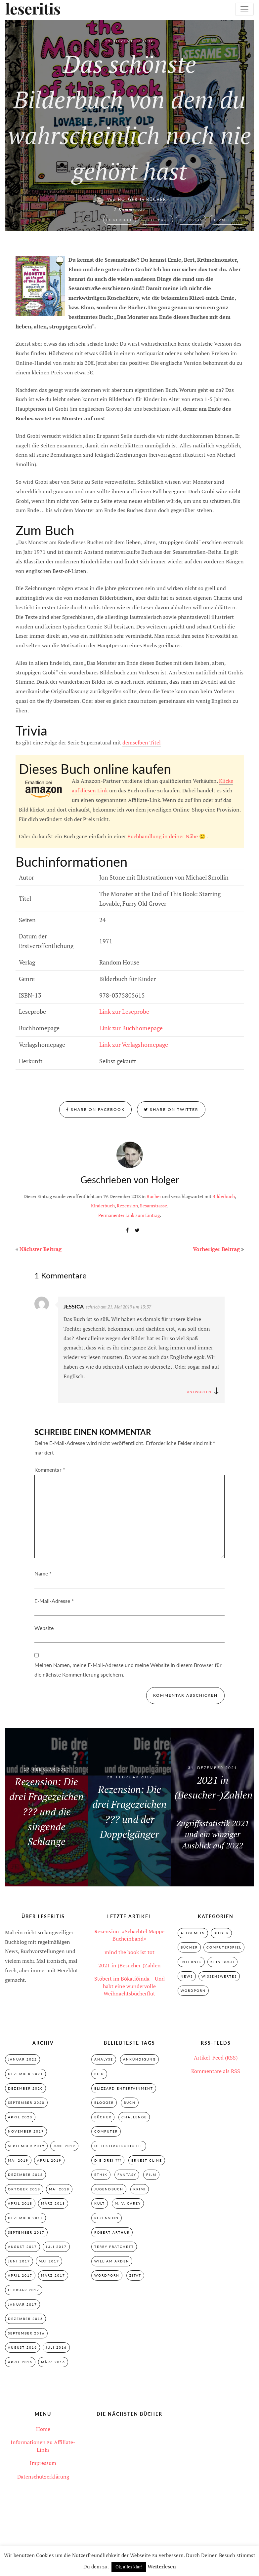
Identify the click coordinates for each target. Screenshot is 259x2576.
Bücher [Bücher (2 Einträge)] (102, 2118)
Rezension (191, 219)
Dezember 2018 (25, 2176)
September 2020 (26, 2103)
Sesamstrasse (227, 219)
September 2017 (26, 2233)
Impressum (43, 2465)
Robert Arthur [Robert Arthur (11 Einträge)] (112, 2233)
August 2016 (22, 2349)
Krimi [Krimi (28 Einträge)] (139, 2190)
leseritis (30, 9)
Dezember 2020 (25, 2089)
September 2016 (26, 2335)
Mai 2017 (49, 2262)
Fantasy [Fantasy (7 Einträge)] (126, 2176)
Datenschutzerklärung (43, 2478)
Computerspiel (223, 1948)
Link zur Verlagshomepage (133, 1044)
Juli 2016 (56, 2349)
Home (43, 2431)
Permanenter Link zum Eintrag (129, 1215)
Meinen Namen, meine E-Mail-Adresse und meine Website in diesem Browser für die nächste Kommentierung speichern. (128, 1670)
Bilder (221, 1933)
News (187, 1976)
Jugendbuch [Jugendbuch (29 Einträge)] (108, 2190)
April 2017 (20, 2277)
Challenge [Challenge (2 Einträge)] (134, 2118)
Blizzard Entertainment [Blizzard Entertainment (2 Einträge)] (123, 2089)
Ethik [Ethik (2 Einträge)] (101, 2176)
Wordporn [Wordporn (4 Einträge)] (106, 2277)
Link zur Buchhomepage (131, 1028)
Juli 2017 (56, 2248)
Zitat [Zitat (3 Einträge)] (135, 2277)
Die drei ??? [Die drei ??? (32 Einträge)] (107, 2161)
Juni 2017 (19, 2262)
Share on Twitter (171, 1109)
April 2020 (20, 2118)
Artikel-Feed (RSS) (215, 2058)
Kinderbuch (156, 219)
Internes (191, 1962)
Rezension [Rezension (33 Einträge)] (106, 2219)
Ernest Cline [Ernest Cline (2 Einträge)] (146, 2161)
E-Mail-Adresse (54, 1601)
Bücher (156, 199)
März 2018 (53, 2204)
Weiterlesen (162, 2566)
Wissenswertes (219, 1976)
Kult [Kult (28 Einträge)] (99, 2204)
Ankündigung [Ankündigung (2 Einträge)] (139, 2060)
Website (44, 1628)
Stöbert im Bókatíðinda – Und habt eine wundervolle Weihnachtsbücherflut (129, 1986)
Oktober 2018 (24, 2190)
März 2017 (53, 2277)
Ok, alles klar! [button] (128, 2567)
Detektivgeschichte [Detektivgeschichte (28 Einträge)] (118, 2146)
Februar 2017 (23, 2291)
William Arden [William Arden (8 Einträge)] (111, 2262)
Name (43, 1573)
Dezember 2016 (25, 2320)
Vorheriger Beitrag (216, 1249)
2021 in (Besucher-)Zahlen (129, 1965)
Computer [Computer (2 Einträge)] (106, 2132)
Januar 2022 (22, 2060)
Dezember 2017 (25, 2219)
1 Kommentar (130, 209)
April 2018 (20, 2204)
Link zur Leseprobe (124, 1011)
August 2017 (22, 2248)
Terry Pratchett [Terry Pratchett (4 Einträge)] (114, 2248)
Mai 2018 (59, 2190)
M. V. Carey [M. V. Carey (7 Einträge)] (128, 2204)
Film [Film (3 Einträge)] (151, 2176)
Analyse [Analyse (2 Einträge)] (103, 2060)
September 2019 (26, 2146)
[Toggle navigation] (244, 9)
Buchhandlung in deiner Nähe (162, 836)
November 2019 (26, 2132)
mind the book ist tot (129, 1952)
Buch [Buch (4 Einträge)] (130, 2103)
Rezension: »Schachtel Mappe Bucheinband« (129, 1935)
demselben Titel (141, 742)
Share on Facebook (95, 1109)
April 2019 (49, 2161)
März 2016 (53, 2364)
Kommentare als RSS (215, 2071)
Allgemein (193, 1933)
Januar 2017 (22, 2306)
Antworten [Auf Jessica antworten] (199, 1392)
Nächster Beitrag (41, 1249)
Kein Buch (222, 1962)
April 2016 (20, 2364)
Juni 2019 (64, 2146)
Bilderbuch (119, 219)
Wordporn (193, 1991)
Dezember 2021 (25, 2074)
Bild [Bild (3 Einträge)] (99, 2074)
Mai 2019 (18, 2161)
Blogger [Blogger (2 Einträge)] (104, 2103)
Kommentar (49, 1469)
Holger (128, 199)
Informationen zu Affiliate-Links (43, 2448)
